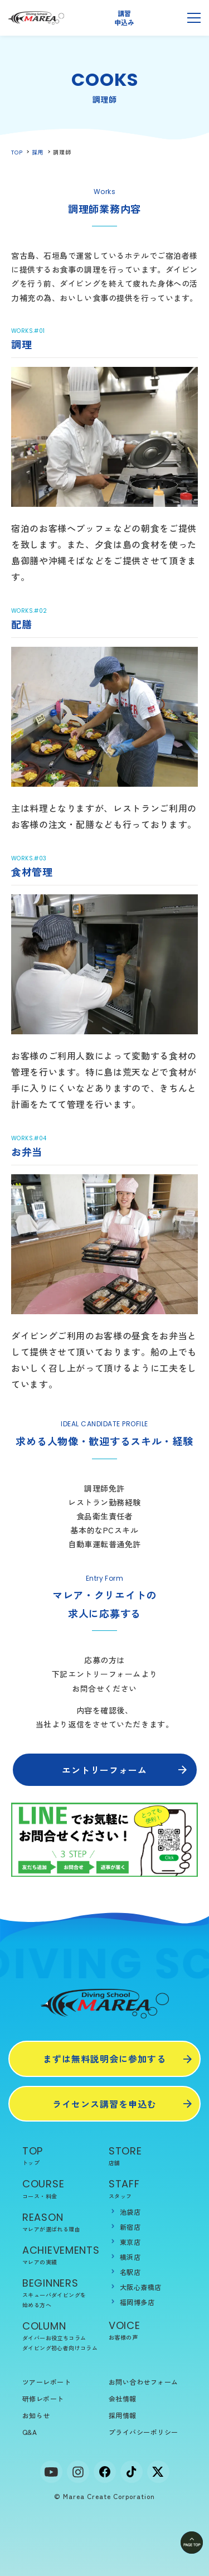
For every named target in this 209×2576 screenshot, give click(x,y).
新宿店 (130, 2226)
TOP (17, 152)
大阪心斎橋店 (141, 2287)
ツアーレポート (46, 2381)
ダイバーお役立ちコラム (54, 2337)
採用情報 (123, 2415)
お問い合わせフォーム (143, 2381)
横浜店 (130, 2257)
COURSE (61, 2189)
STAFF (148, 2189)
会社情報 (123, 2398)
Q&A (29, 2432)
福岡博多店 (137, 2302)
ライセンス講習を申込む (104, 2103)
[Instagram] (78, 2472)
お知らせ (36, 2415)
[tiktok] (131, 2472)
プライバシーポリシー (143, 2432)
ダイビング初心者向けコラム (60, 2347)
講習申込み (124, 17)
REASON (61, 2222)
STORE (148, 2156)
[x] (158, 2472)
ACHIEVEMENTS (61, 2255)
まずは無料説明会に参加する (104, 2058)
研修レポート (43, 2398)
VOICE (148, 2330)
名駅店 (130, 2272)
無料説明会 (159, 17)
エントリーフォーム (104, 1769)
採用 (38, 152)
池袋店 (130, 2211)
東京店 (130, 2241)
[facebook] (105, 2472)
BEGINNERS (61, 2293)
